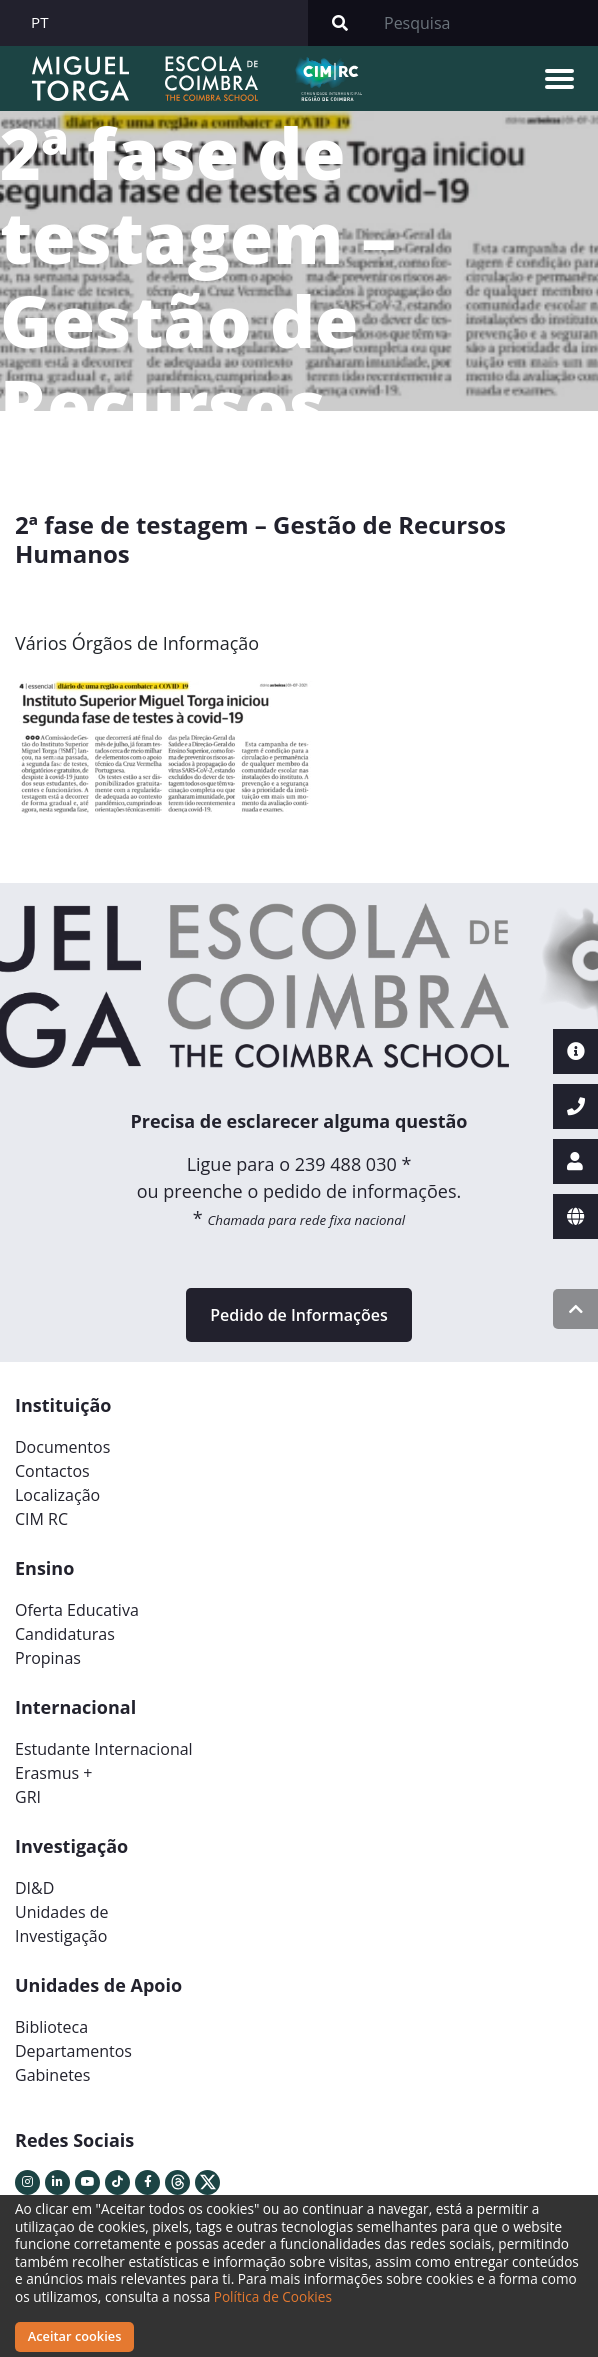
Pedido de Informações (298, 1315)
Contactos (52, 1471)
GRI (28, 1797)
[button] (57, 758)
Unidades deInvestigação (62, 1924)
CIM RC (41, 1519)
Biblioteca (51, 2027)
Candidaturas (65, 1634)
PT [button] (40, 22)
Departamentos (73, 2051)
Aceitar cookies (75, 2336)
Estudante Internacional (104, 1749)
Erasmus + (54, 1773)
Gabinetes (52, 2075)
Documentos (62, 1447)
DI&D (34, 1888)
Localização (57, 1495)
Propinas (48, 1658)
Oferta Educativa (77, 1610)
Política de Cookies (273, 2296)
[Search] (485, 23)
